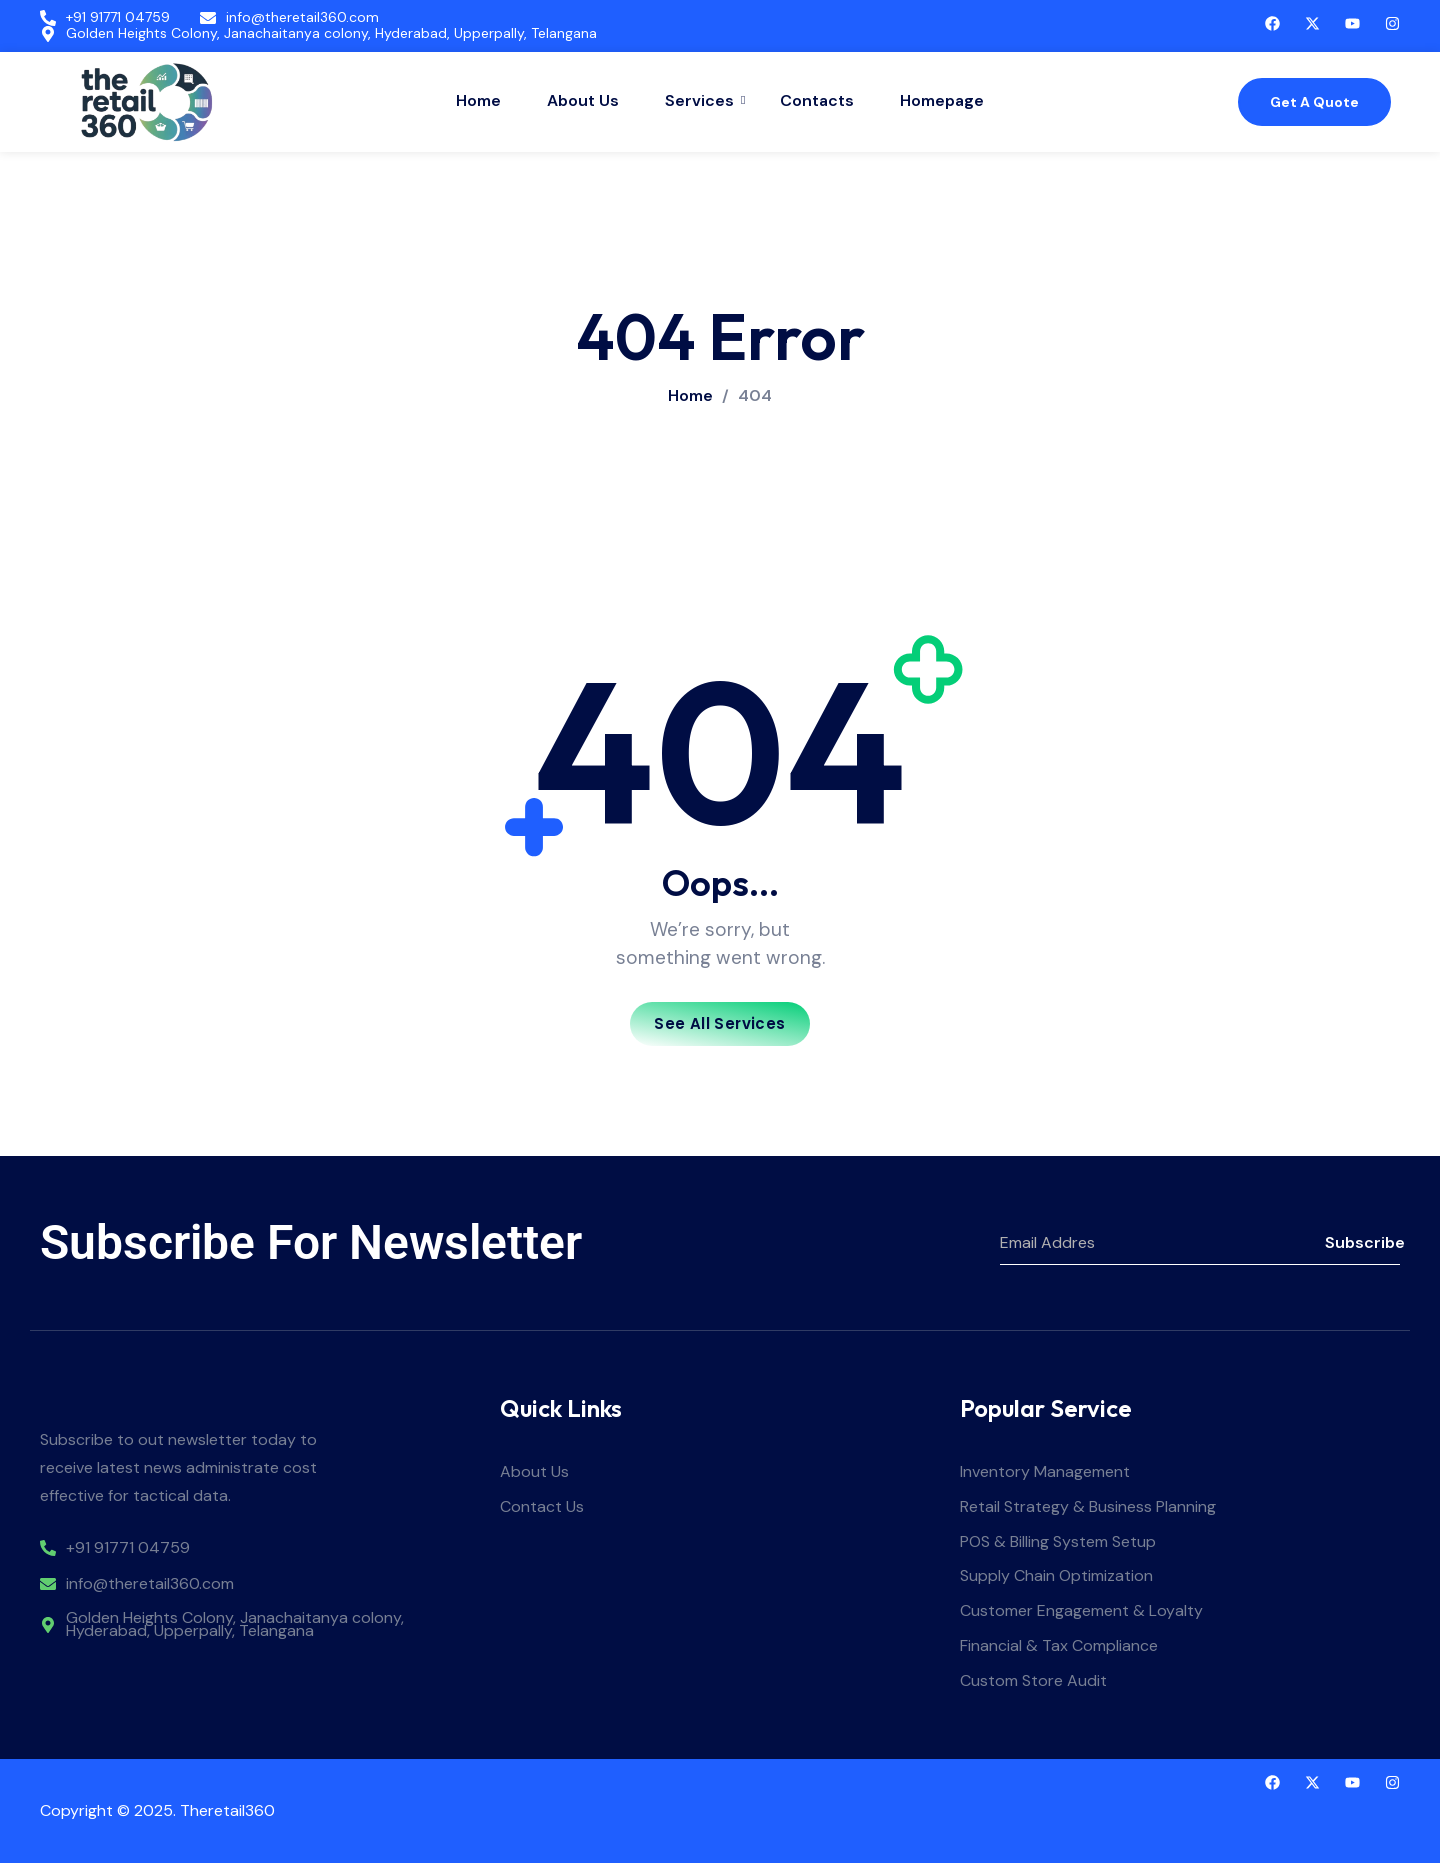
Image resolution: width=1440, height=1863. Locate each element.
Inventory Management (1045, 1472)
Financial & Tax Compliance (1059, 1646)
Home (478, 100)
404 (755, 396)
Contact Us (542, 1507)
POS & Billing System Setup (1058, 1542)
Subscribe (1362, 1242)
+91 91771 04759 (118, 17)
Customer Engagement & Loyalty (1081, 1611)
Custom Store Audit (1033, 1681)
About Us (583, 100)
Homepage (942, 100)
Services (702, 100)
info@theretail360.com (302, 17)
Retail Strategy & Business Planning (1088, 1507)
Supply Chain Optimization (1056, 1576)
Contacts (817, 100)
